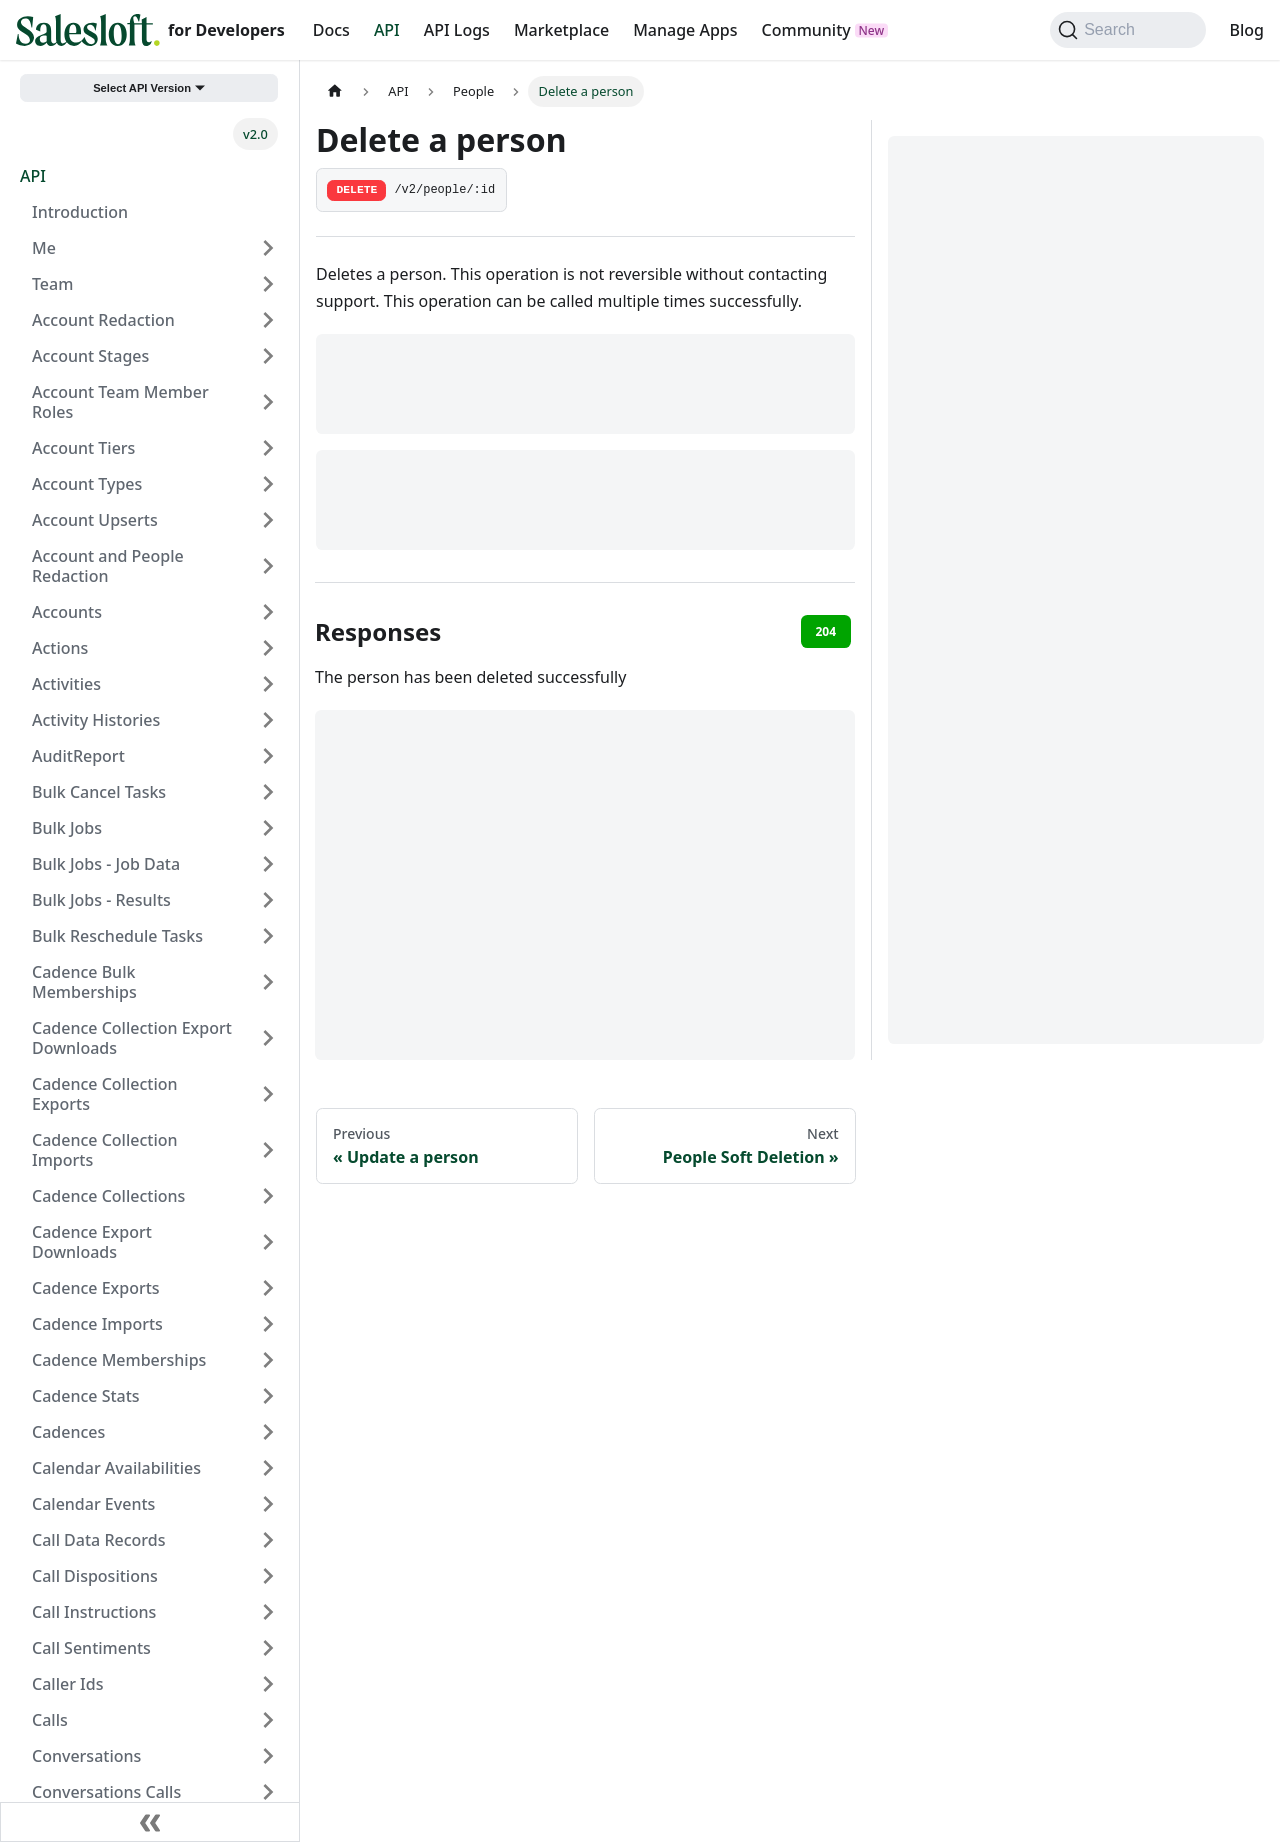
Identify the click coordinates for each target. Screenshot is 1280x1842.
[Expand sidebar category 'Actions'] (268, 648)
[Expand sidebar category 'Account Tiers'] (268, 448)
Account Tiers (83, 448)
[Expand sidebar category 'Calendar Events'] (268, 1504)
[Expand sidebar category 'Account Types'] (268, 484)
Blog (1247, 30)
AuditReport (78, 756)
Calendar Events (93, 1504)
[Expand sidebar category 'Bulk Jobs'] (268, 828)
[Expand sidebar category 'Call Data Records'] (268, 1540)
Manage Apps (685, 30)
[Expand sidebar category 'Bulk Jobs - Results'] (268, 900)
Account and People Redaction (108, 566)
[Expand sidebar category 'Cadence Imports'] (268, 1324)
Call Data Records (98, 1540)
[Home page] (335, 91)
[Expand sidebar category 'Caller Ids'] (268, 1684)
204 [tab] (825, 631)
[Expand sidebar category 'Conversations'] (268, 1756)
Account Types (87, 484)
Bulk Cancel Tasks (99, 792)
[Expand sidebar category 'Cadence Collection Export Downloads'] (268, 1038)
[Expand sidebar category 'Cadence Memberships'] (268, 1360)
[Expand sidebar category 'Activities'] (268, 684)
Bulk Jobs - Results (101, 900)
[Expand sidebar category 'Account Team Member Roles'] (268, 402)
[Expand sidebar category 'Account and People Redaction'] (268, 566)
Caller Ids (67, 1684)
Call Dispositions (95, 1576)
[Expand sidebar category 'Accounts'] (268, 612)
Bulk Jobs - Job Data (106, 864)
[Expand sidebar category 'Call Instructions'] (268, 1612)
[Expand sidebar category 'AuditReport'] (268, 756)
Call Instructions (94, 1612)
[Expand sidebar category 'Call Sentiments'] (268, 1648)
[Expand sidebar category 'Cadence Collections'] (268, 1196)
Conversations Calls (106, 1792)
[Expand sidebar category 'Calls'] (268, 1720)
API (387, 30)
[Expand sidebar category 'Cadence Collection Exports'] (268, 1094)
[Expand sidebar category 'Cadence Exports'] (268, 1288)
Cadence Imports (97, 1324)
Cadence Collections (108, 1196)
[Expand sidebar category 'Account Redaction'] (268, 320)
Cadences (68, 1432)
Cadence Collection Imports (105, 1150)
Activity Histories (96, 720)
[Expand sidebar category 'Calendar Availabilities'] (268, 1468)
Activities (66, 684)
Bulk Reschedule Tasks (117, 936)
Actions (60, 648)
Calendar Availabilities (116, 1468)
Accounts (67, 612)
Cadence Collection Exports (105, 1094)
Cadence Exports (96, 1288)
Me (44, 248)
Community (806, 30)
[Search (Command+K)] (1127, 30)
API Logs (457, 30)
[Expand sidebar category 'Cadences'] (268, 1432)
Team (52, 284)
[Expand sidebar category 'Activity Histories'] (268, 720)
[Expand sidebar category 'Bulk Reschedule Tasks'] (268, 936)
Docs (331, 30)
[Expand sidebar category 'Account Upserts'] (268, 520)
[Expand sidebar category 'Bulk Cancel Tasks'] (268, 792)
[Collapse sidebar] (150, 1822)
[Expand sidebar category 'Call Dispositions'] (268, 1576)
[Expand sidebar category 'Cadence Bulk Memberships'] (268, 982)
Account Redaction (103, 320)
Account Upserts (95, 520)
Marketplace (561, 30)
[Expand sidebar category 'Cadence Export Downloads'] (268, 1242)
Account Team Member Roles (120, 402)
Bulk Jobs (67, 828)
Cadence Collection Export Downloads (132, 1038)
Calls (50, 1720)
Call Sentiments (91, 1648)
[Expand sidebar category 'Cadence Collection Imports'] (268, 1150)
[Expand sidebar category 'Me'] (268, 248)
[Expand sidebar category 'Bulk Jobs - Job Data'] (268, 864)
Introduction (80, 212)
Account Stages (90, 356)
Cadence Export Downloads (92, 1242)
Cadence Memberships (119, 1360)
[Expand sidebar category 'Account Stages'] (268, 356)
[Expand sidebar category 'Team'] (268, 284)
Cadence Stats (86, 1396)
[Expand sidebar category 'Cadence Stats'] (268, 1396)
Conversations (86, 1756)
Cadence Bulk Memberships (84, 982)
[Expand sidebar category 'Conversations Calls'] (268, 1792)
